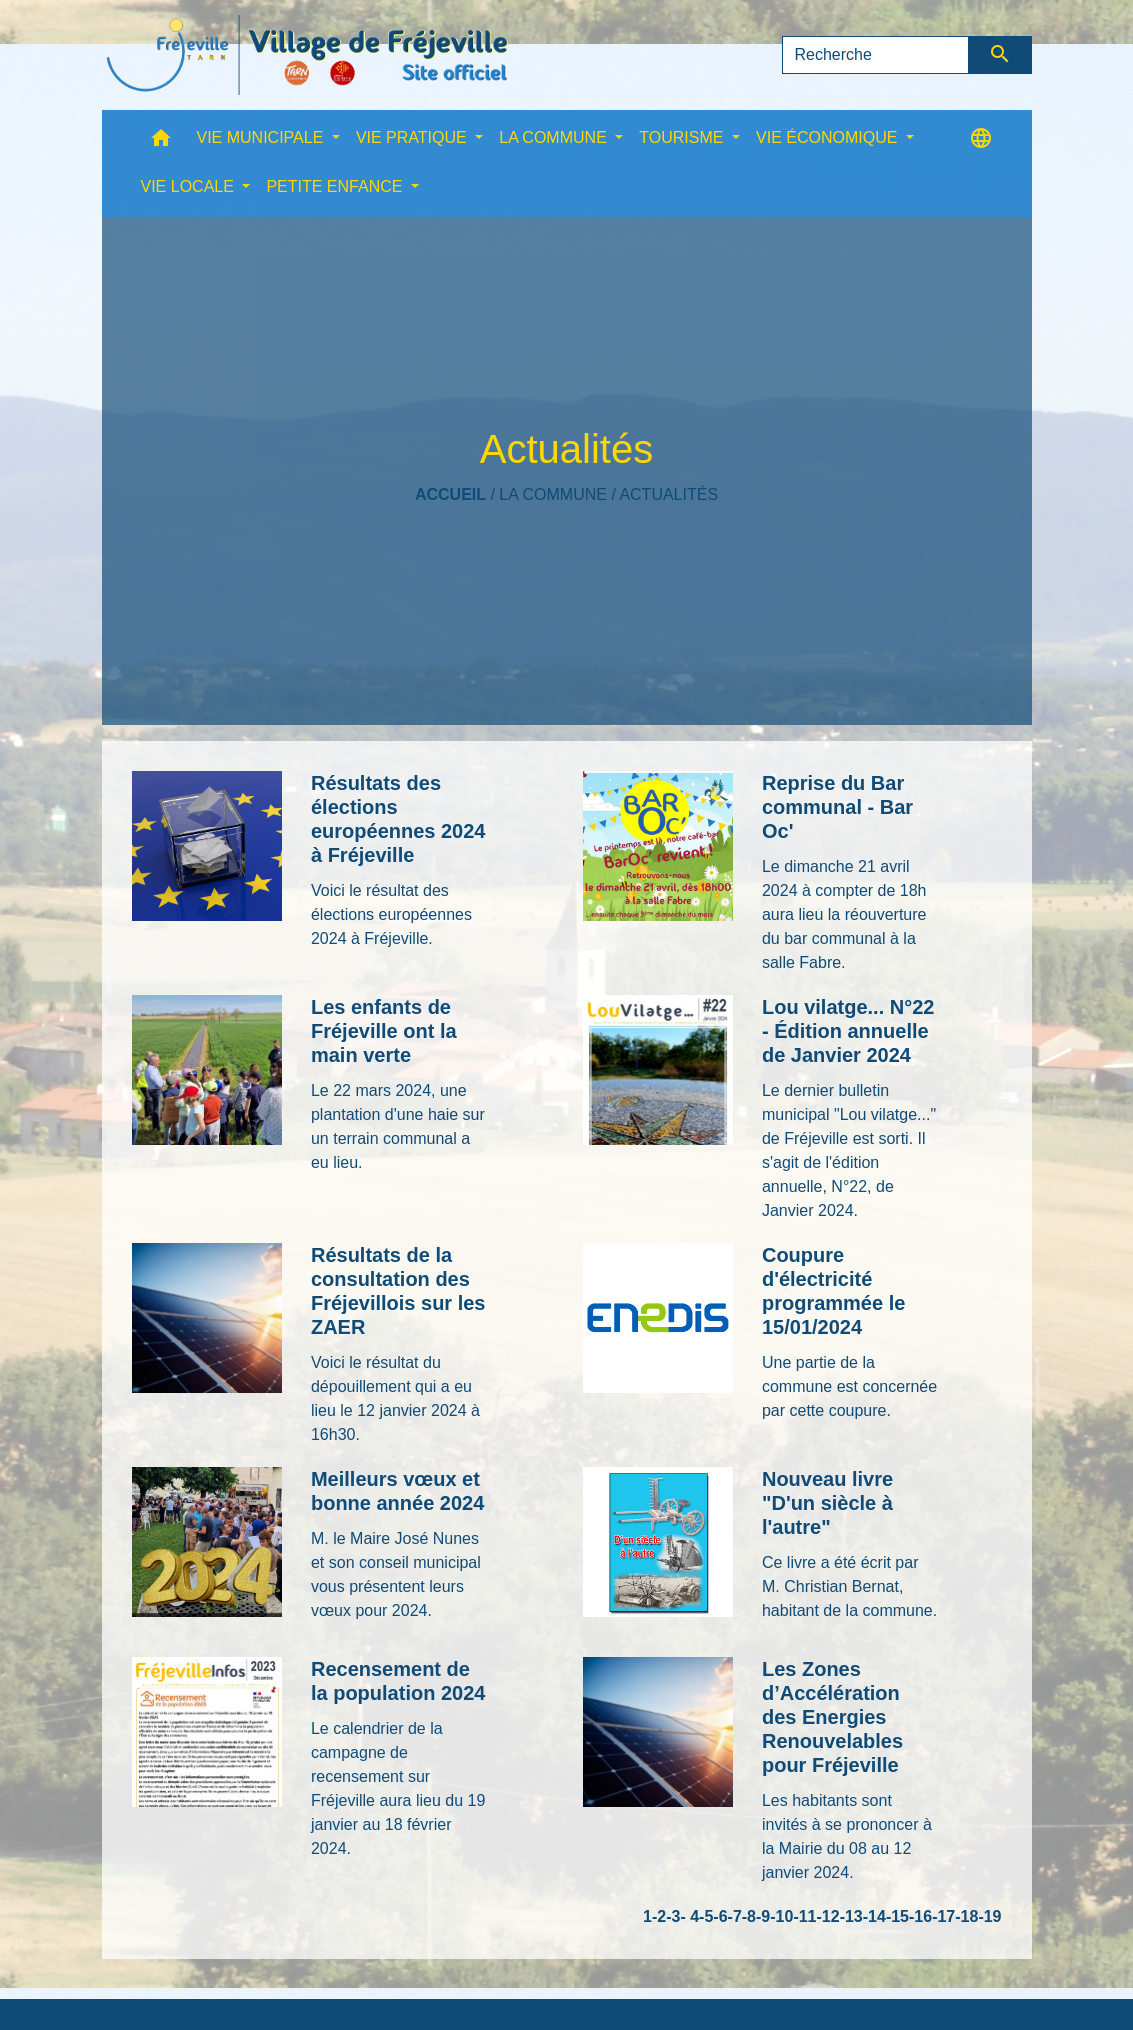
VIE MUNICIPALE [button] (262, 137)
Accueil (450, 494)
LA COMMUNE (553, 494)
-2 (659, 1916)
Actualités (668, 494)
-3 (673, 1916)
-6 (720, 1916)
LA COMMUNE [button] (555, 137)
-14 (874, 1916)
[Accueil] (307, 55)
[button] (161, 142)
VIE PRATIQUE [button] (413, 137)
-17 (943, 1916)
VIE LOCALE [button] (190, 186)
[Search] (876, 55)
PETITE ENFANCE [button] (336, 186)
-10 (781, 1916)
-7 (735, 1916)
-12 (828, 1916)
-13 (851, 1916)
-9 (763, 1916)
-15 (897, 1916)
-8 (749, 1916)
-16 (920, 1916)
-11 (804, 1916)
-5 (706, 1916)
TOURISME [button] (683, 137)
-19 (989, 1916)
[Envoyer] (1000, 55)
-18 (966, 1916)
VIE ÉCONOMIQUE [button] (829, 137)
